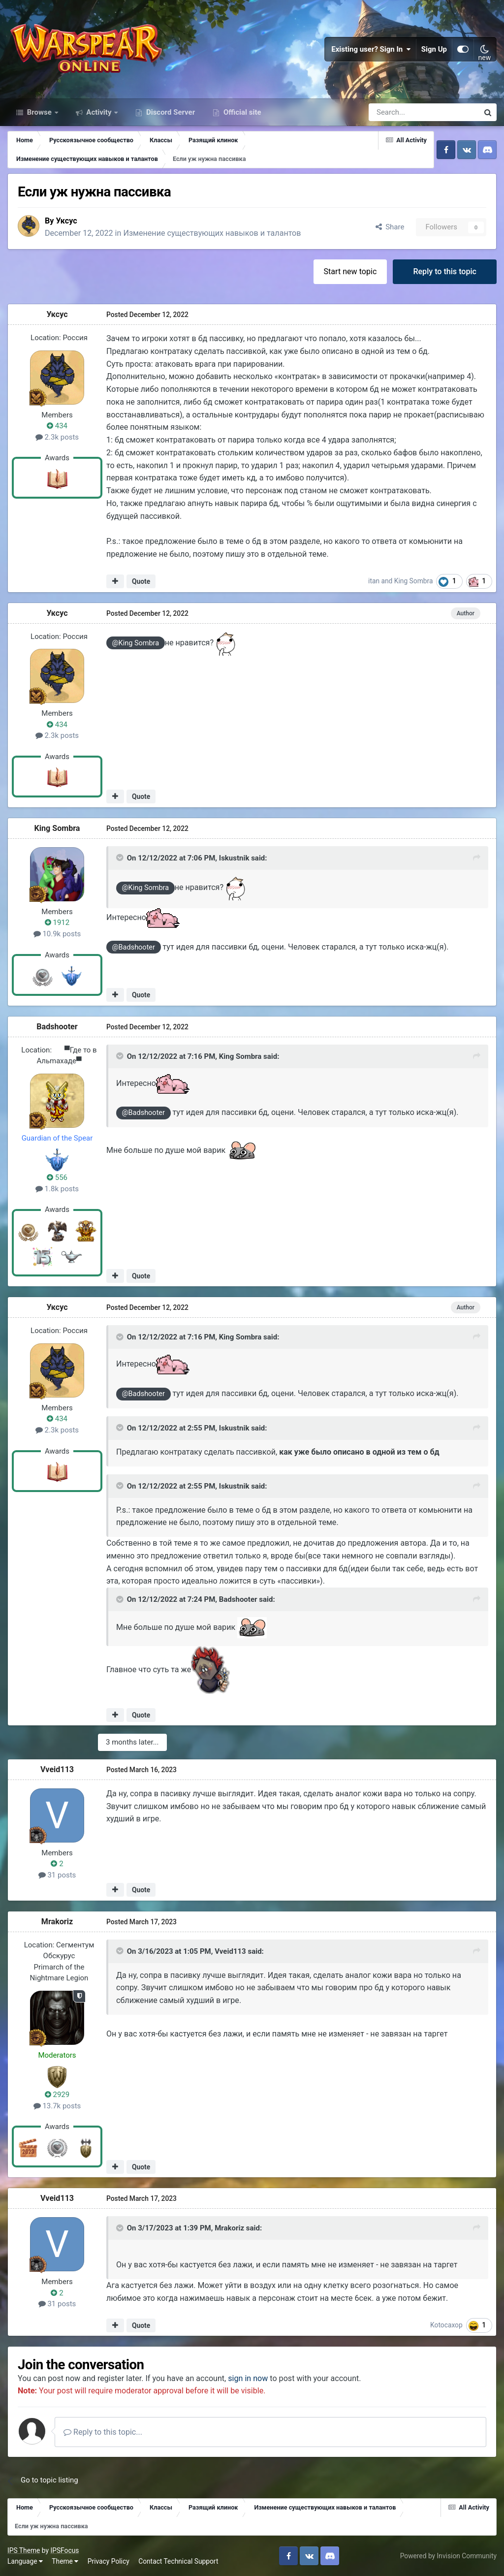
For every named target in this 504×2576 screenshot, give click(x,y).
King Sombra (413, 581)
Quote (141, 581)
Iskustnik (234, 858)
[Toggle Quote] (120, 857)
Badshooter (56, 1026)
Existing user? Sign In (371, 49)
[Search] (397, 112)
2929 (57, 2094)
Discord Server (169, 112)
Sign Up (434, 49)
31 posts (57, 1875)
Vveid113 (57, 1769)
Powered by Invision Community (448, 2556)
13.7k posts (57, 2105)
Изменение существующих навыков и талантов (212, 233)
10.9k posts (57, 933)
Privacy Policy (108, 2561)
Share (390, 227)
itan (373, 581)
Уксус (66, 220)
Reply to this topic (444, 271)
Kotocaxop (446, 2325)
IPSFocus (64, 2550)
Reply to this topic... (102, 2432)
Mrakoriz (57, 1921)
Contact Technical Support (178, 2561)
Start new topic (350, 271)
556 (57, 1177)
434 (57, 425)
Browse (39, 112)
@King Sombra (135, 643)
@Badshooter (133, 947)
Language (25, 2561)
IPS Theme (23, 2550)
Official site (241, 112)
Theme (65, 2561)
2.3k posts (57, 437)
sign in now (248, 2378)
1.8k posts (57, 1188)
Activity (99, 112)
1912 (57, 922)
